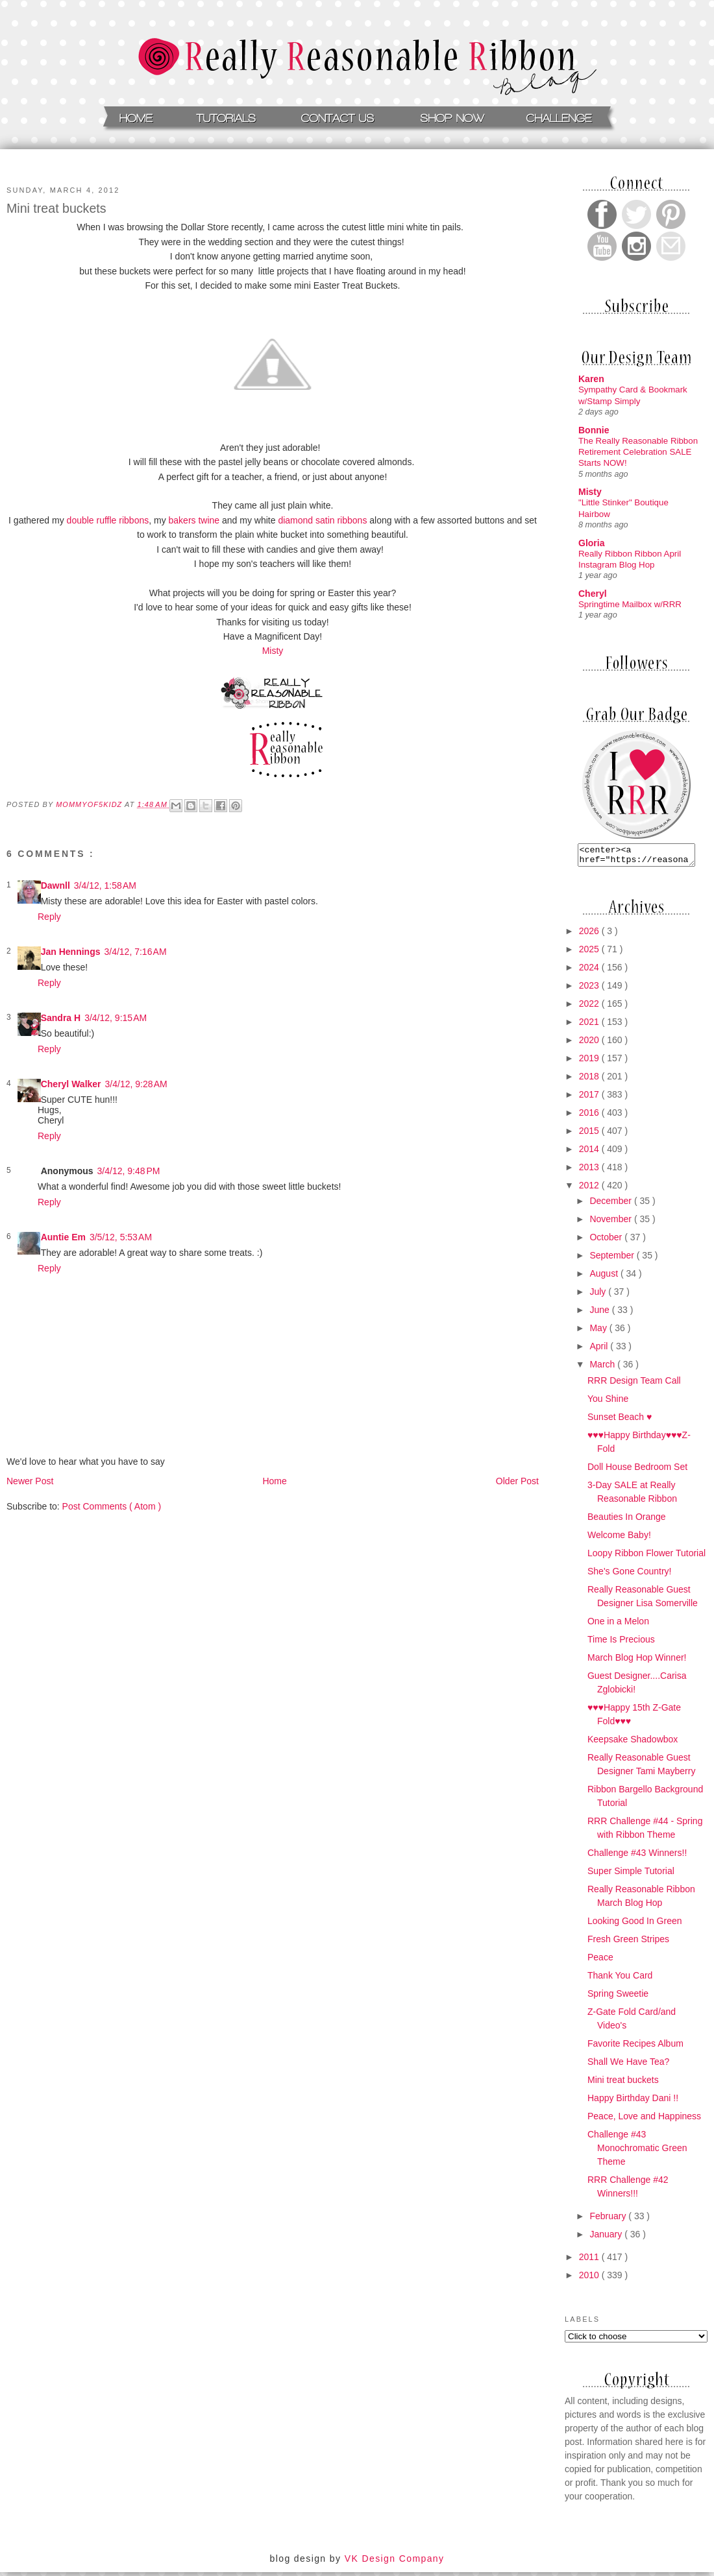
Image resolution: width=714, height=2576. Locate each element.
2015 (590, 1134)
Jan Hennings (71, 951)
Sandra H (60, 1018)
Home (274, 1481)
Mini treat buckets (623, 2083)
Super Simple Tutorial (630, 1875)
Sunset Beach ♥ (619, 1420)
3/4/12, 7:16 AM (135, 951)
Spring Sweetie (617, 1997)
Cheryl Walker (71, 1084)
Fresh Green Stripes (628, 1943)
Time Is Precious (621, 1643)
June (600, 1313)
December (611, 1204)
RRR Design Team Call (634, 1384)
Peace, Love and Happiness (644, 2120)
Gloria (591, 543)
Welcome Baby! (619, 1539)
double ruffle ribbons (108, 520)
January (606, 2238)
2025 (590, 953)
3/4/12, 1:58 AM (105, 885)
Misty (273, 650)
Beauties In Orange (626, 1520)
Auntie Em (63, 1237)
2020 (590, 1044)
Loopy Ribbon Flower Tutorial (646, 1557)
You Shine (607, 1402)
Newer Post (29, 1481)
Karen (591, 379)
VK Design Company (395, 2562)
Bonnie (593, 430)
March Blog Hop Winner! (637, 1661)
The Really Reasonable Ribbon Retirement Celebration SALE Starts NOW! (638, 452)
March (603, 1368)
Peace (600, 1961)
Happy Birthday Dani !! (632, 2102)
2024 (590, 971)
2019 (590, 1062)
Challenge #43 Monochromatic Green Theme (637, 2152)
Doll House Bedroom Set (637, 1470)
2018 (590, 1080)
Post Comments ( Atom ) (111, 1506)
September (612, 1259)
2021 (590, 1025)
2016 (590, 1116)
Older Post (517, 1481)
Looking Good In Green (634, 1925)
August (604, 1277)
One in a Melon (618, 1625)
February (608, 2220)
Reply (49, 916)
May (599, 1332)
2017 (590, 1098)
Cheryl (592, 593)
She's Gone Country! (629, 1575)
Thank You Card (619, 1979)
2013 (590, 1171)
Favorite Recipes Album (635, 2047)
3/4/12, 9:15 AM (115, 1018)
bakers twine (192, 520)
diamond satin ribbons (323, 520)
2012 (590, 1189)
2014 (590, 1153)
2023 (590, 989)
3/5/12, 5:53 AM (121, 1237)
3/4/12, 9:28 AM (136, 1084)
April (599, 1350)
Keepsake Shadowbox (632, 1743)
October (606, 1241)
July (598, 1295)
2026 (590, 935)
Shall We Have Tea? (628, 2065)
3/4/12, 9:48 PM (128, 1171)
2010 (590, 2279)
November (611, 1223)
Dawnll (55, 885)
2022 (590, 1007)
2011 (590, 2261)
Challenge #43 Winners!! (637, 1856)
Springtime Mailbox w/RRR (630, 604)
